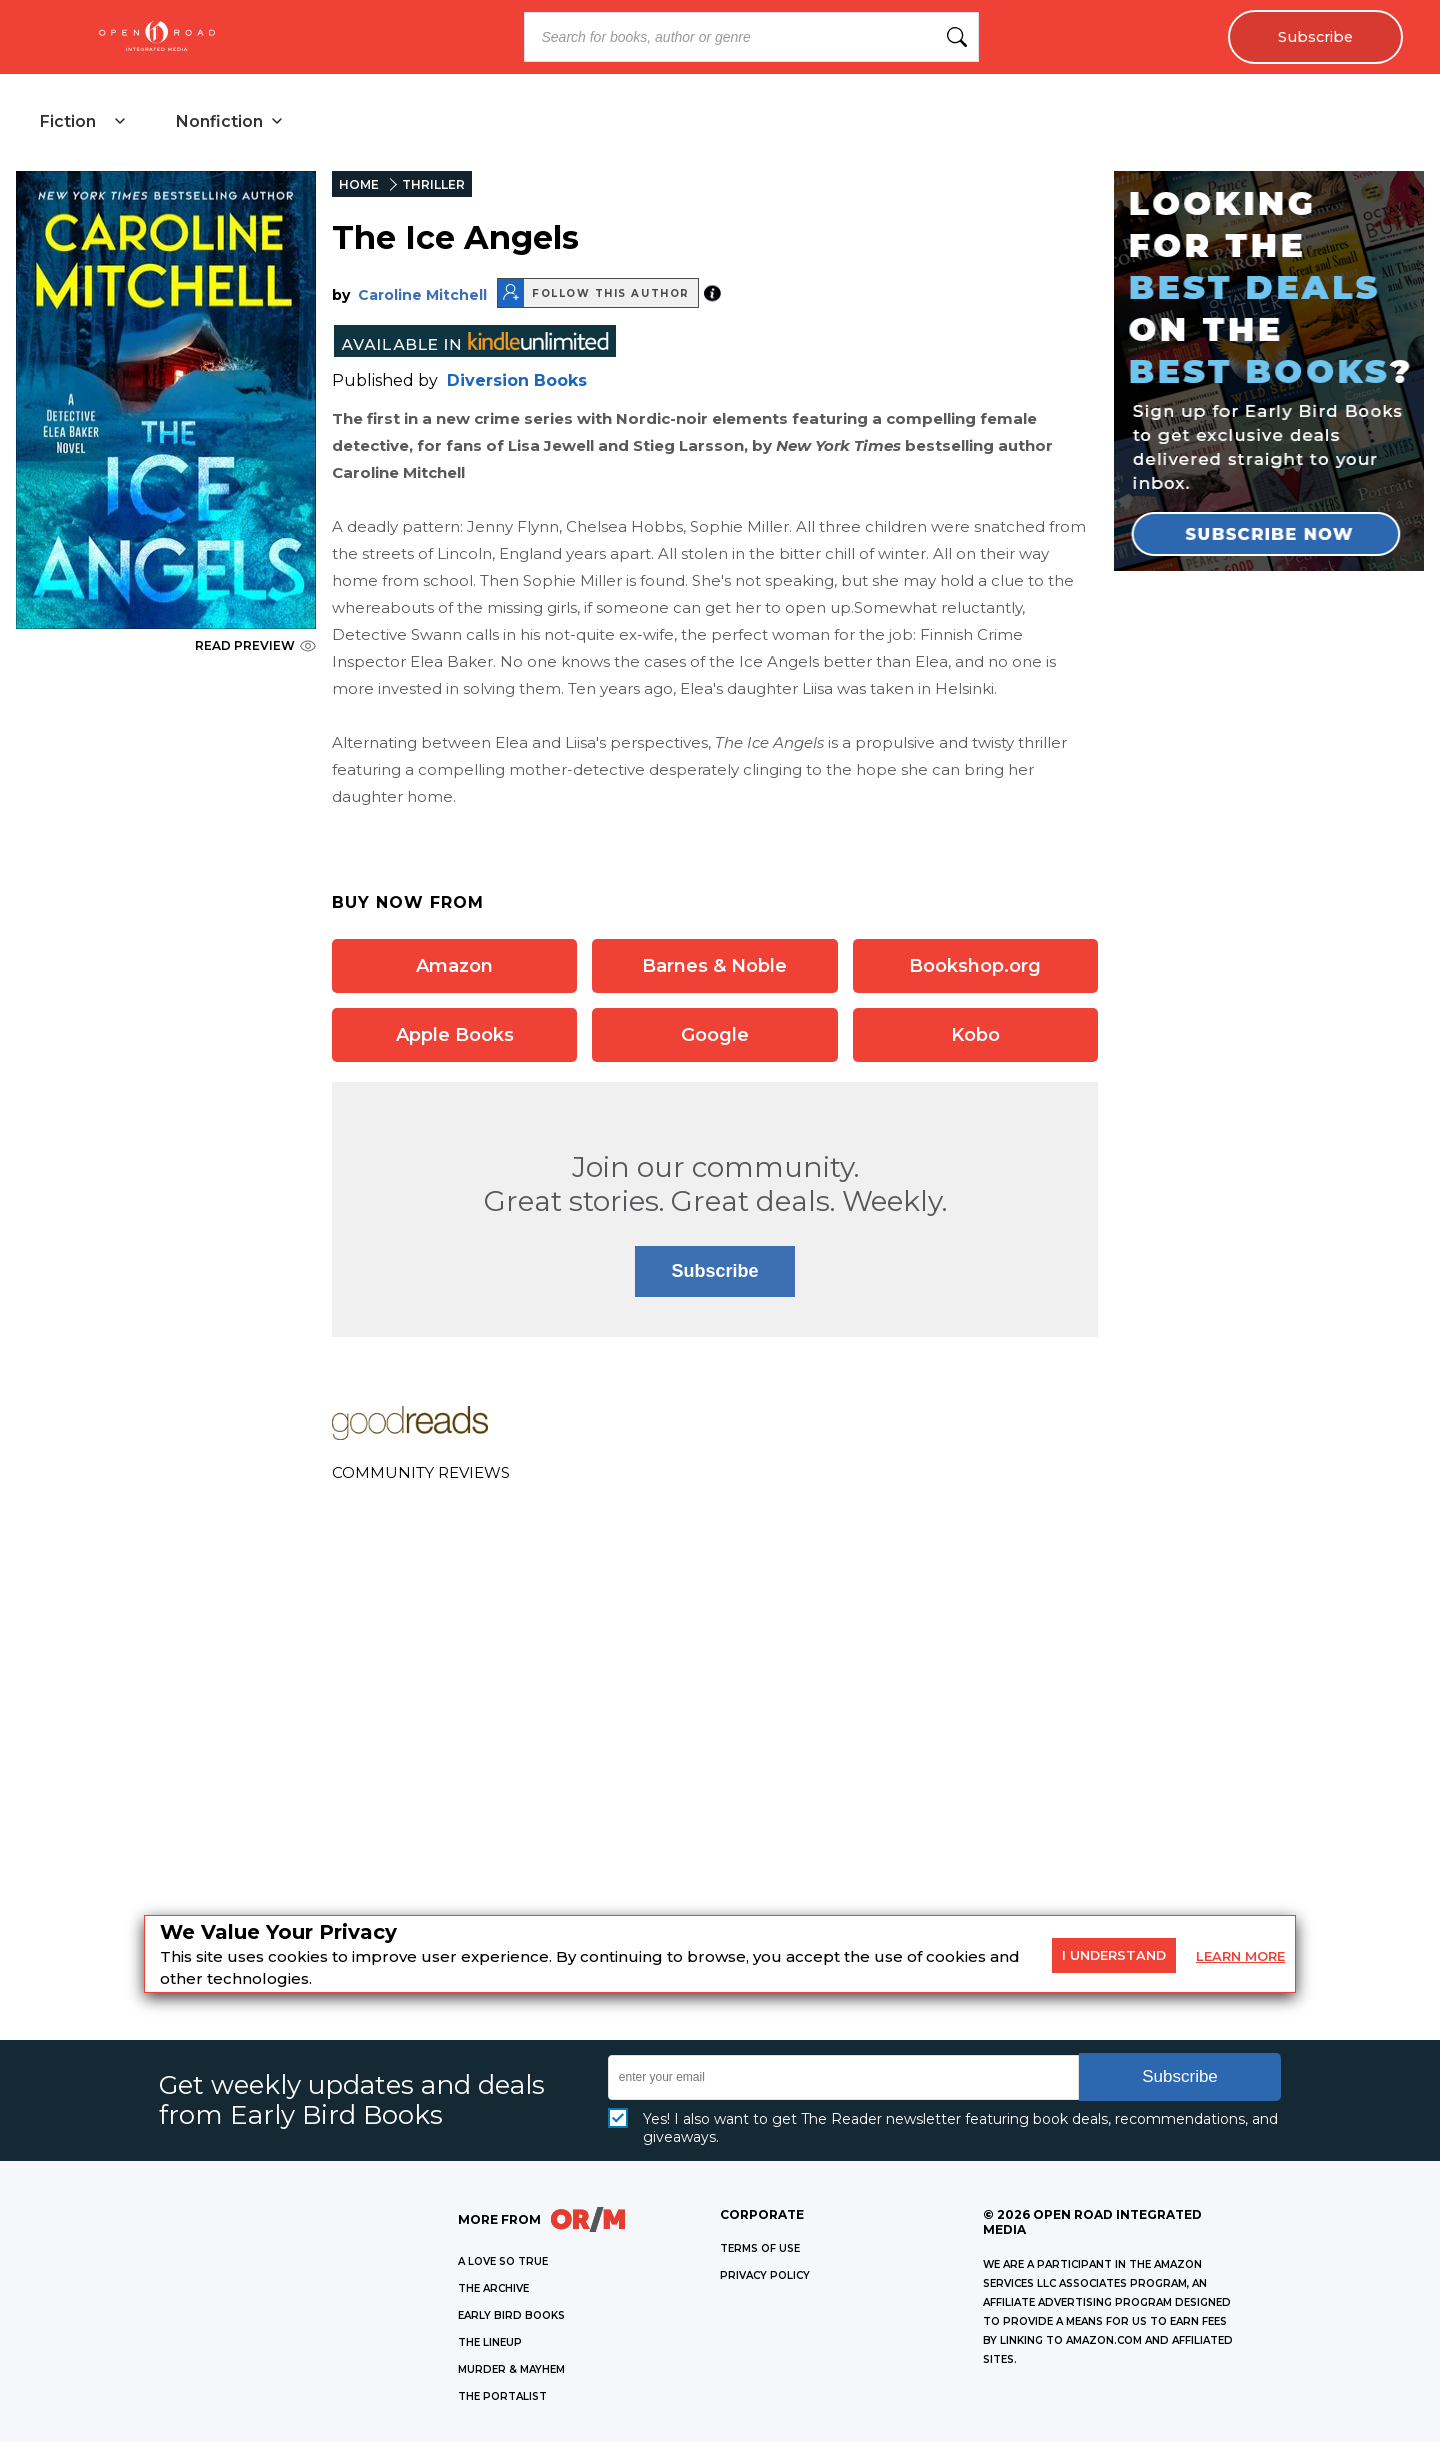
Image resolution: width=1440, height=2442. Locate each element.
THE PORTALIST (502, 2396)
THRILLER (433, 184)
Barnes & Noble (714, 966)
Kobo (975, 1035)
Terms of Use (760, 2248)
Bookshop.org (975, 966)
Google (715, 1035)
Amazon (454, 966)
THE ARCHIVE (493, 2288)
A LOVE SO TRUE (503, 2261)
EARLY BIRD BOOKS (511, 2315)
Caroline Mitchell (422, 295)
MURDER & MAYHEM (511, 2369)
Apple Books (455, 1035)
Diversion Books (517, 380)
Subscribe (1315, 37)
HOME (359, 184)
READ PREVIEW (255, 645)
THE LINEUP (490, 2342)
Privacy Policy (765, 2275)
